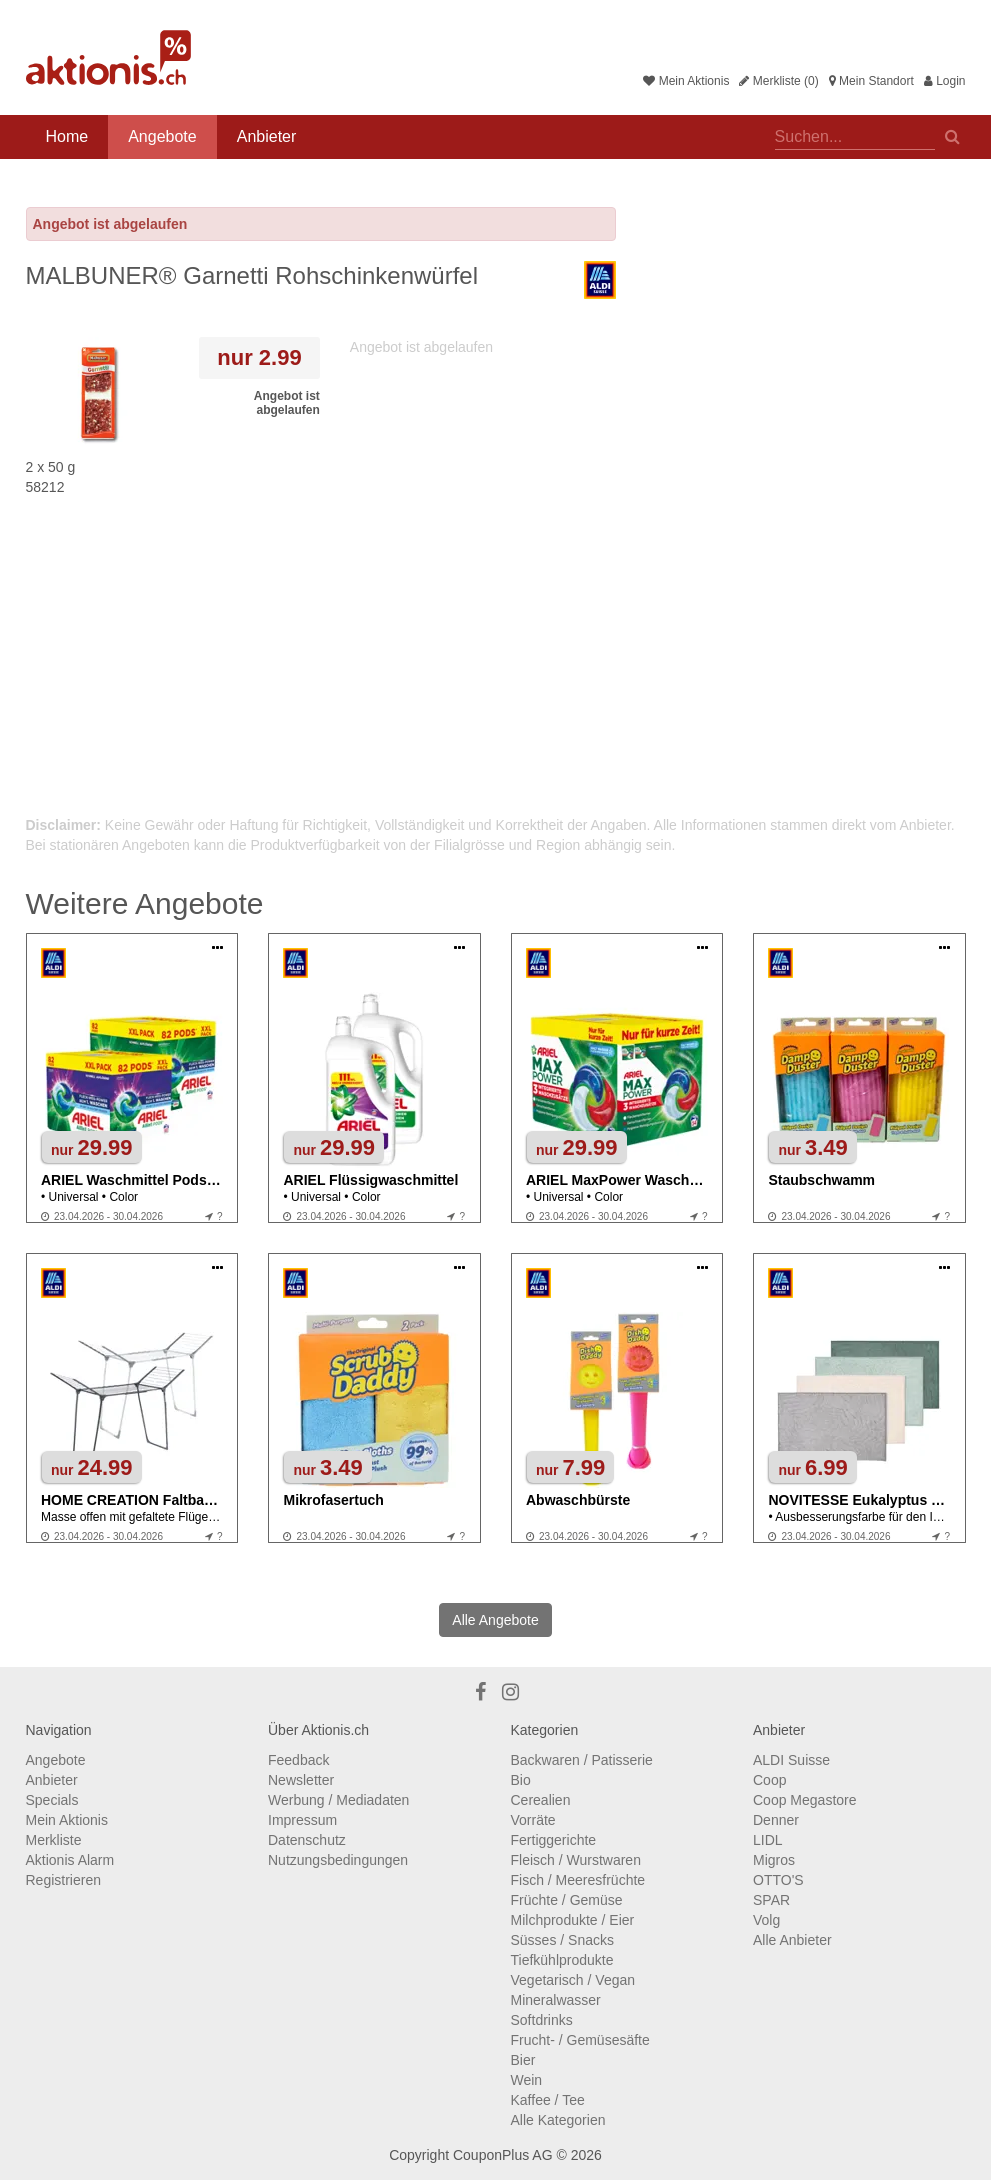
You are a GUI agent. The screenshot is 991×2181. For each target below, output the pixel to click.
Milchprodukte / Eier (573, 1920)
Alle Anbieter (792, 1940)
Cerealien (541, 1800)
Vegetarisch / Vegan (573, 1980)
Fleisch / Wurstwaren (576, 1860)
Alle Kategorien (558, 2120)
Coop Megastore (805, 1800)
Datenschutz (307, 1840)
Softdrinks (542, 2020)
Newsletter (301, 1780)
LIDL (768, 1840)
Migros (774, 1860)
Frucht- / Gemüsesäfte (580, 2040)
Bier (523, 2060)
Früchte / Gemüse (567, 1900)
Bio (521, 1780)
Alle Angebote (495, 1620)
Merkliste (54, 1840)
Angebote (162, 136)
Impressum (302, 1820)
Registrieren (63, 1880)
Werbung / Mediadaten (338, 1800)
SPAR (771, 1900)
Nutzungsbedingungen (338, 1860)
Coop (769, 1780)
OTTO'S (778, 1880)
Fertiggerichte (554, 1840)
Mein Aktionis (686, 81)
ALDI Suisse (791, 1760)
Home (67, 136)
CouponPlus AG (503, 2155)
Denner (776, 1820)
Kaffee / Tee (548, 2100)
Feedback (298, 1760)
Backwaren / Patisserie (582, 1760)
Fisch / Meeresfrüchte (578, 1880)
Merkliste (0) (778, 81)
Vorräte (533, 1820)
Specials (52, 1800)
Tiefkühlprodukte (562, 1960)
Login (945, 81)
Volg (766, 1920)
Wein (527, 2080)
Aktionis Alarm (70, 1860)
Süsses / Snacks (563, 1940)
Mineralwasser (556, 2000)
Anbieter (267, 136)
